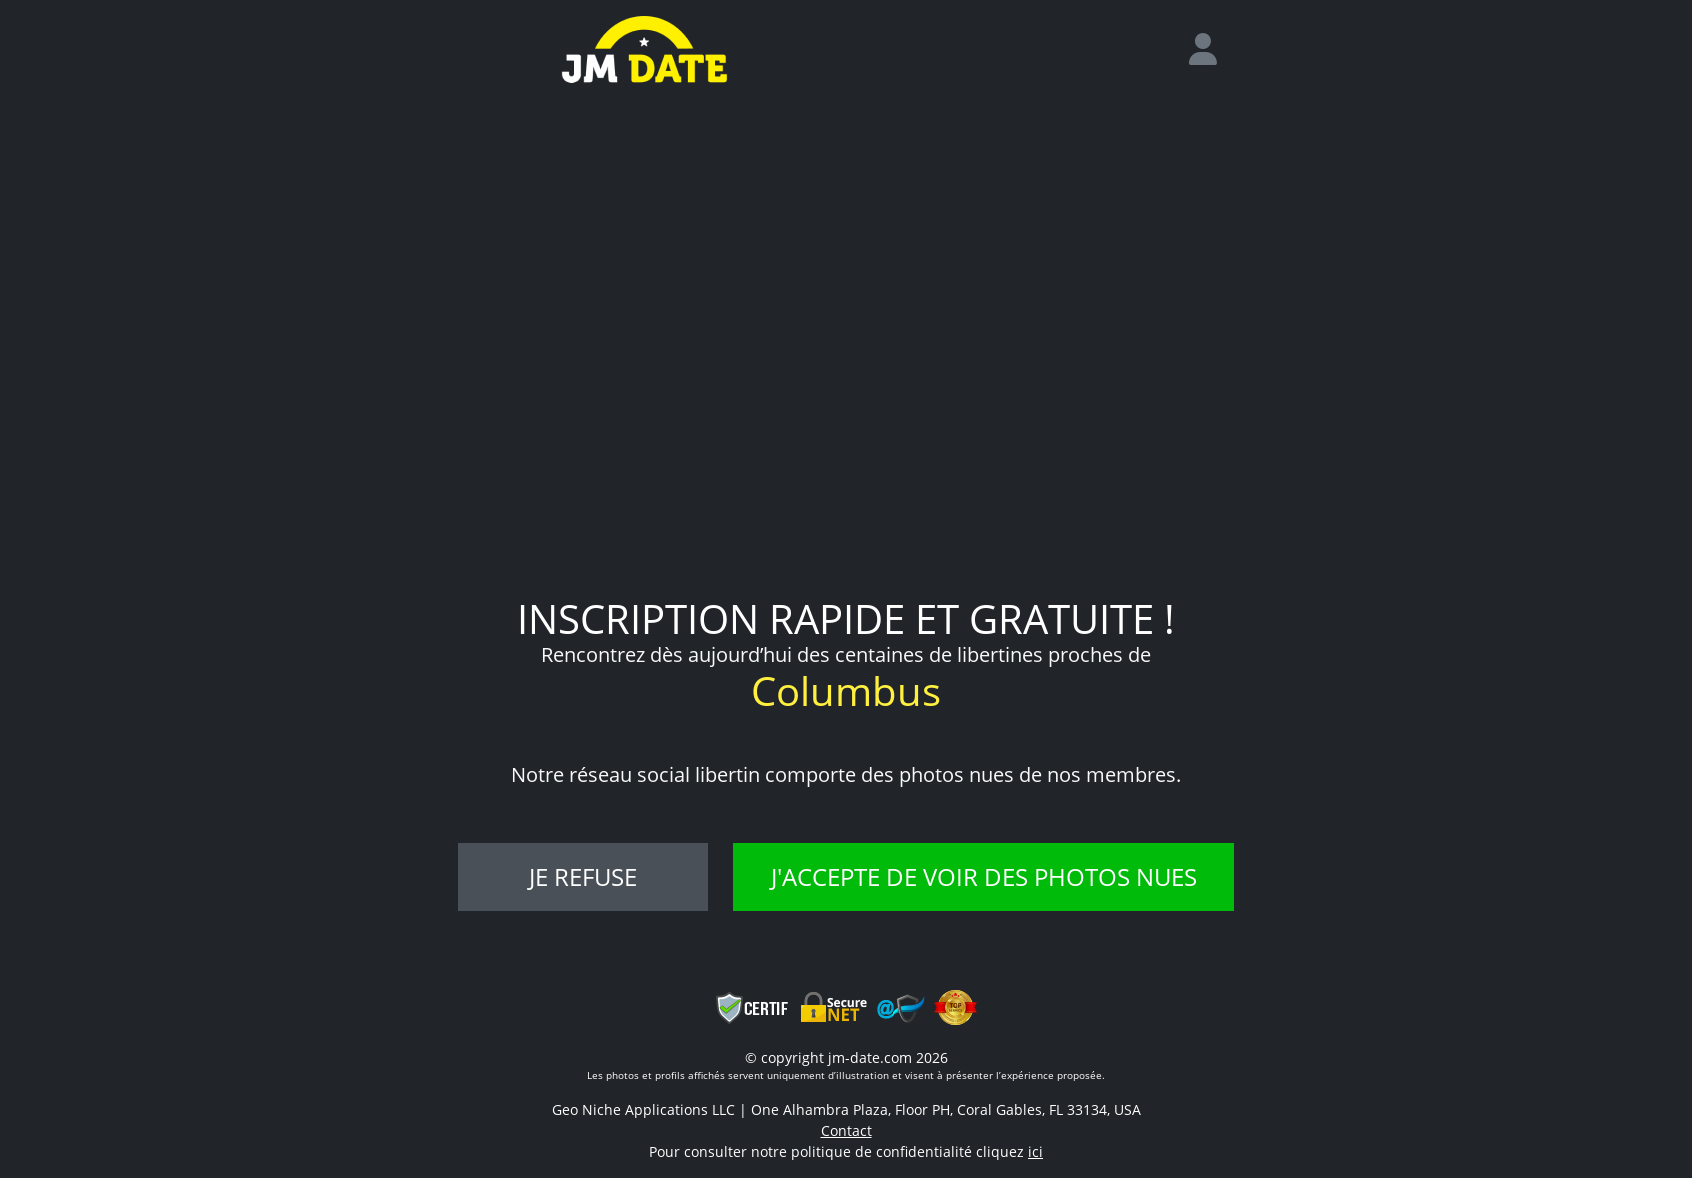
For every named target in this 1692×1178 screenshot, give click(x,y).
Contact (846, 1130)
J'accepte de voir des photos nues (984, 876)
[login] (1211, 50)
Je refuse (583, 876)
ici (1035, 1151)
